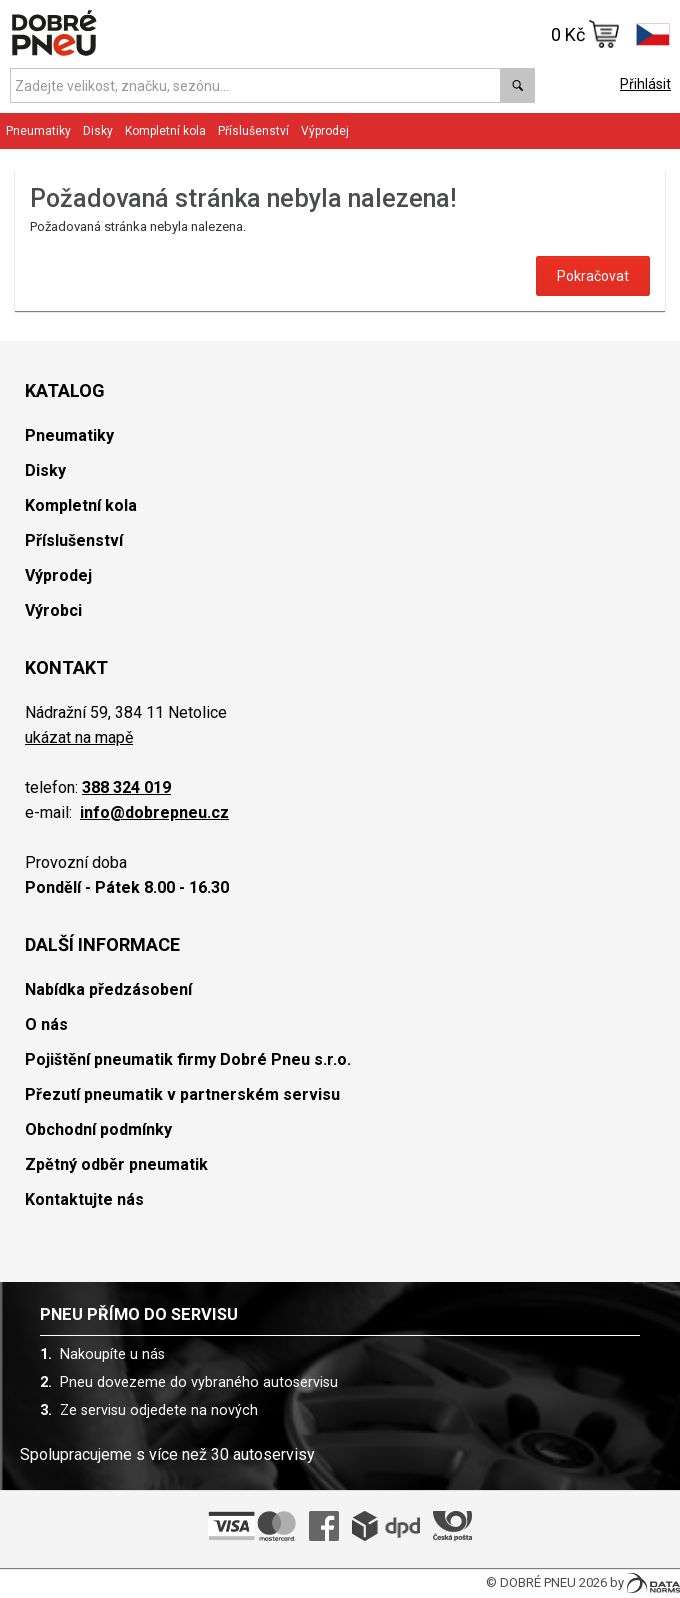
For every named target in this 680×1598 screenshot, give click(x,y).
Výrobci (53, 610)
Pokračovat (593, 276)
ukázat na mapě (79, 737)
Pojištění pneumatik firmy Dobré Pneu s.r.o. (188, 1059)
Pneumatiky (38, 131)
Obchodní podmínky (98, 1129)
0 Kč (585, 34)
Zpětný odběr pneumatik (116, 1164)
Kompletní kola (165, 131)
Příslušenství (253, 131)
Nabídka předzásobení (108, 989)
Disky (98, 131)
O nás (46, 1024)
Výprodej (325, 131)
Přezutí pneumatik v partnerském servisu (182, 1094)
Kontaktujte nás (84, 1199)
